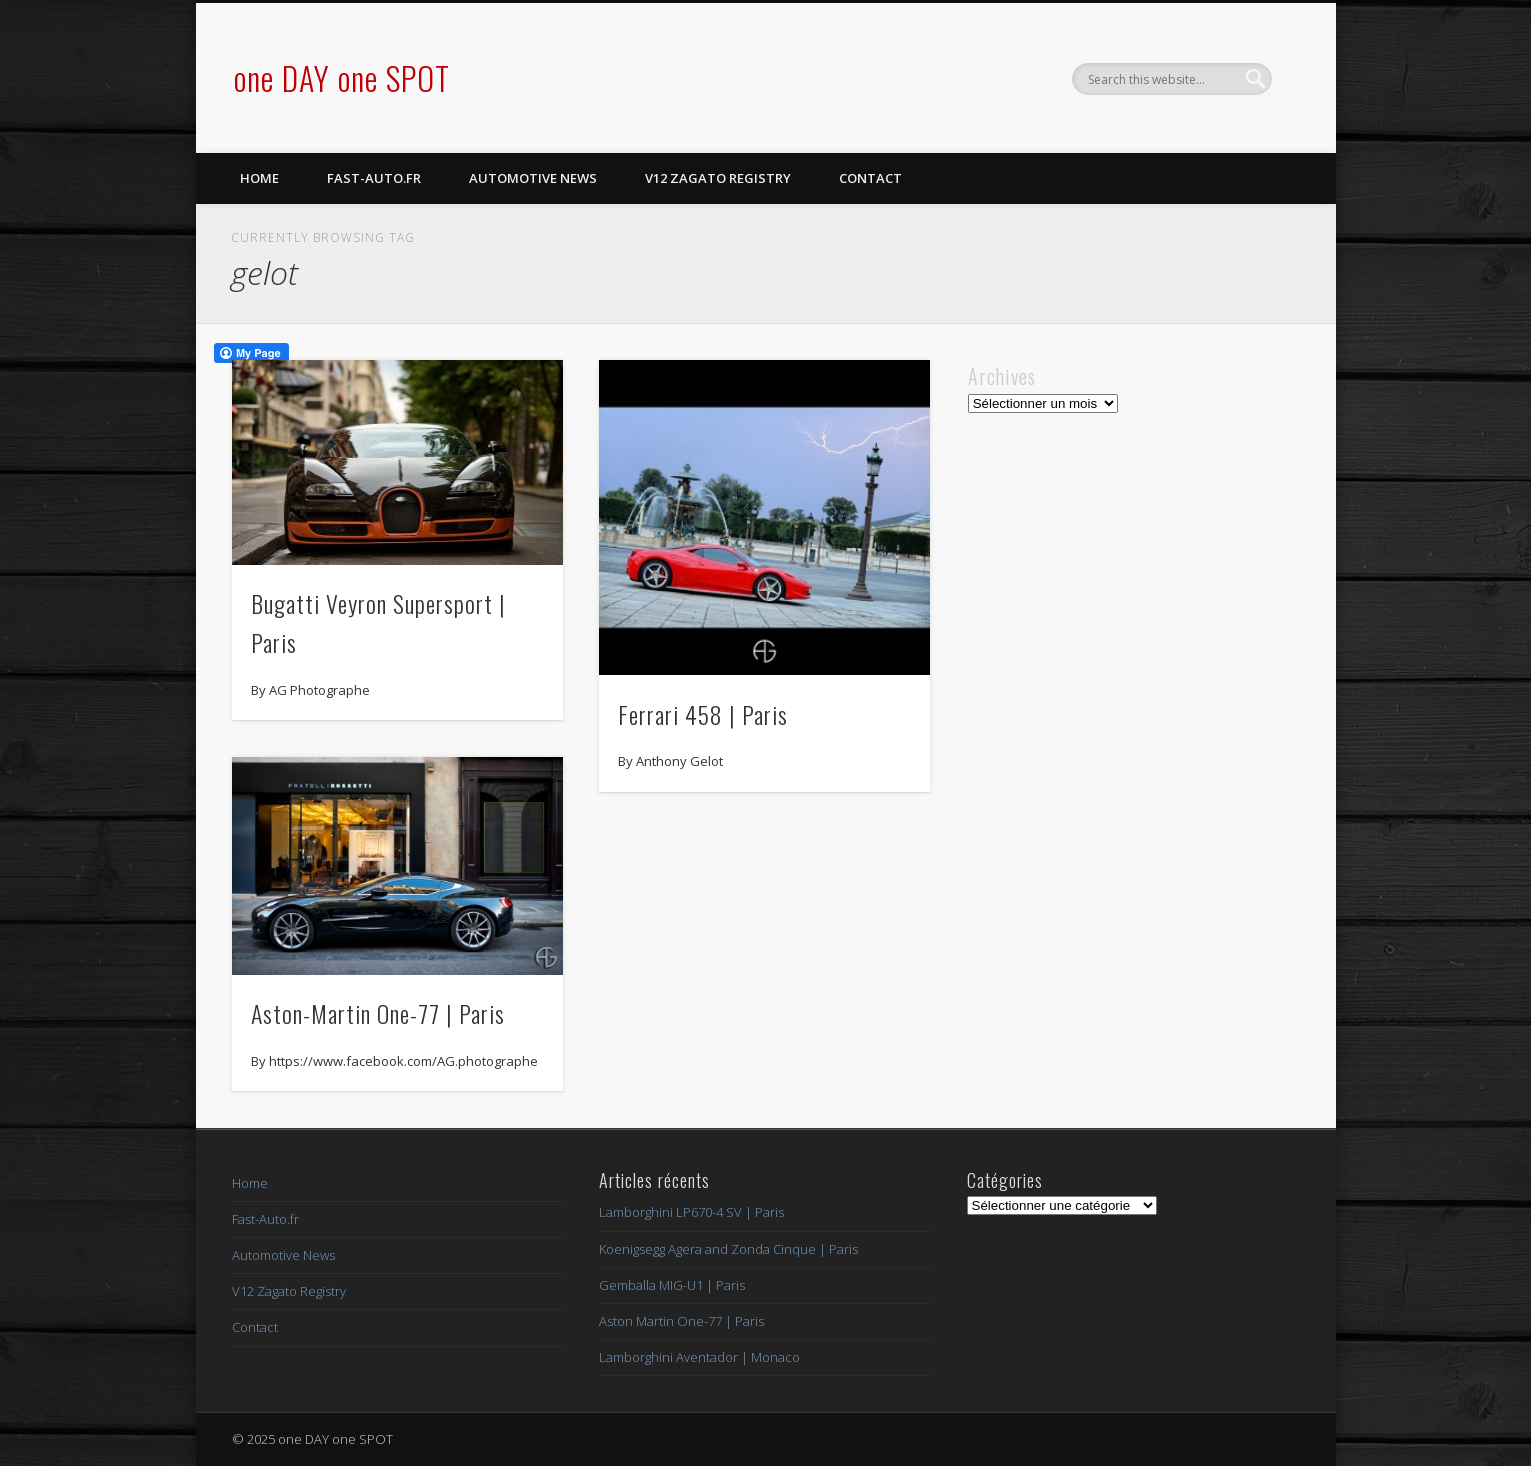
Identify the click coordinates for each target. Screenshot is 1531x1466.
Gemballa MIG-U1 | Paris (672, 1285)
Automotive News (533, 178)
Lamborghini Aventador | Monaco (699, 1357)
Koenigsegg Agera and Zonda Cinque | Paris (728, 1249)
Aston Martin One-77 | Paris (681, 1321)
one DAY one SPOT (342, 77)
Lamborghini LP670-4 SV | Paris (691, 1212)
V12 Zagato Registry (718, 178)
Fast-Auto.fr (374, 178)
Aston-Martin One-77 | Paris (378, 1013)
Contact (870, 178)
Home (259, 178)
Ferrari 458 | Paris (703, 714)
